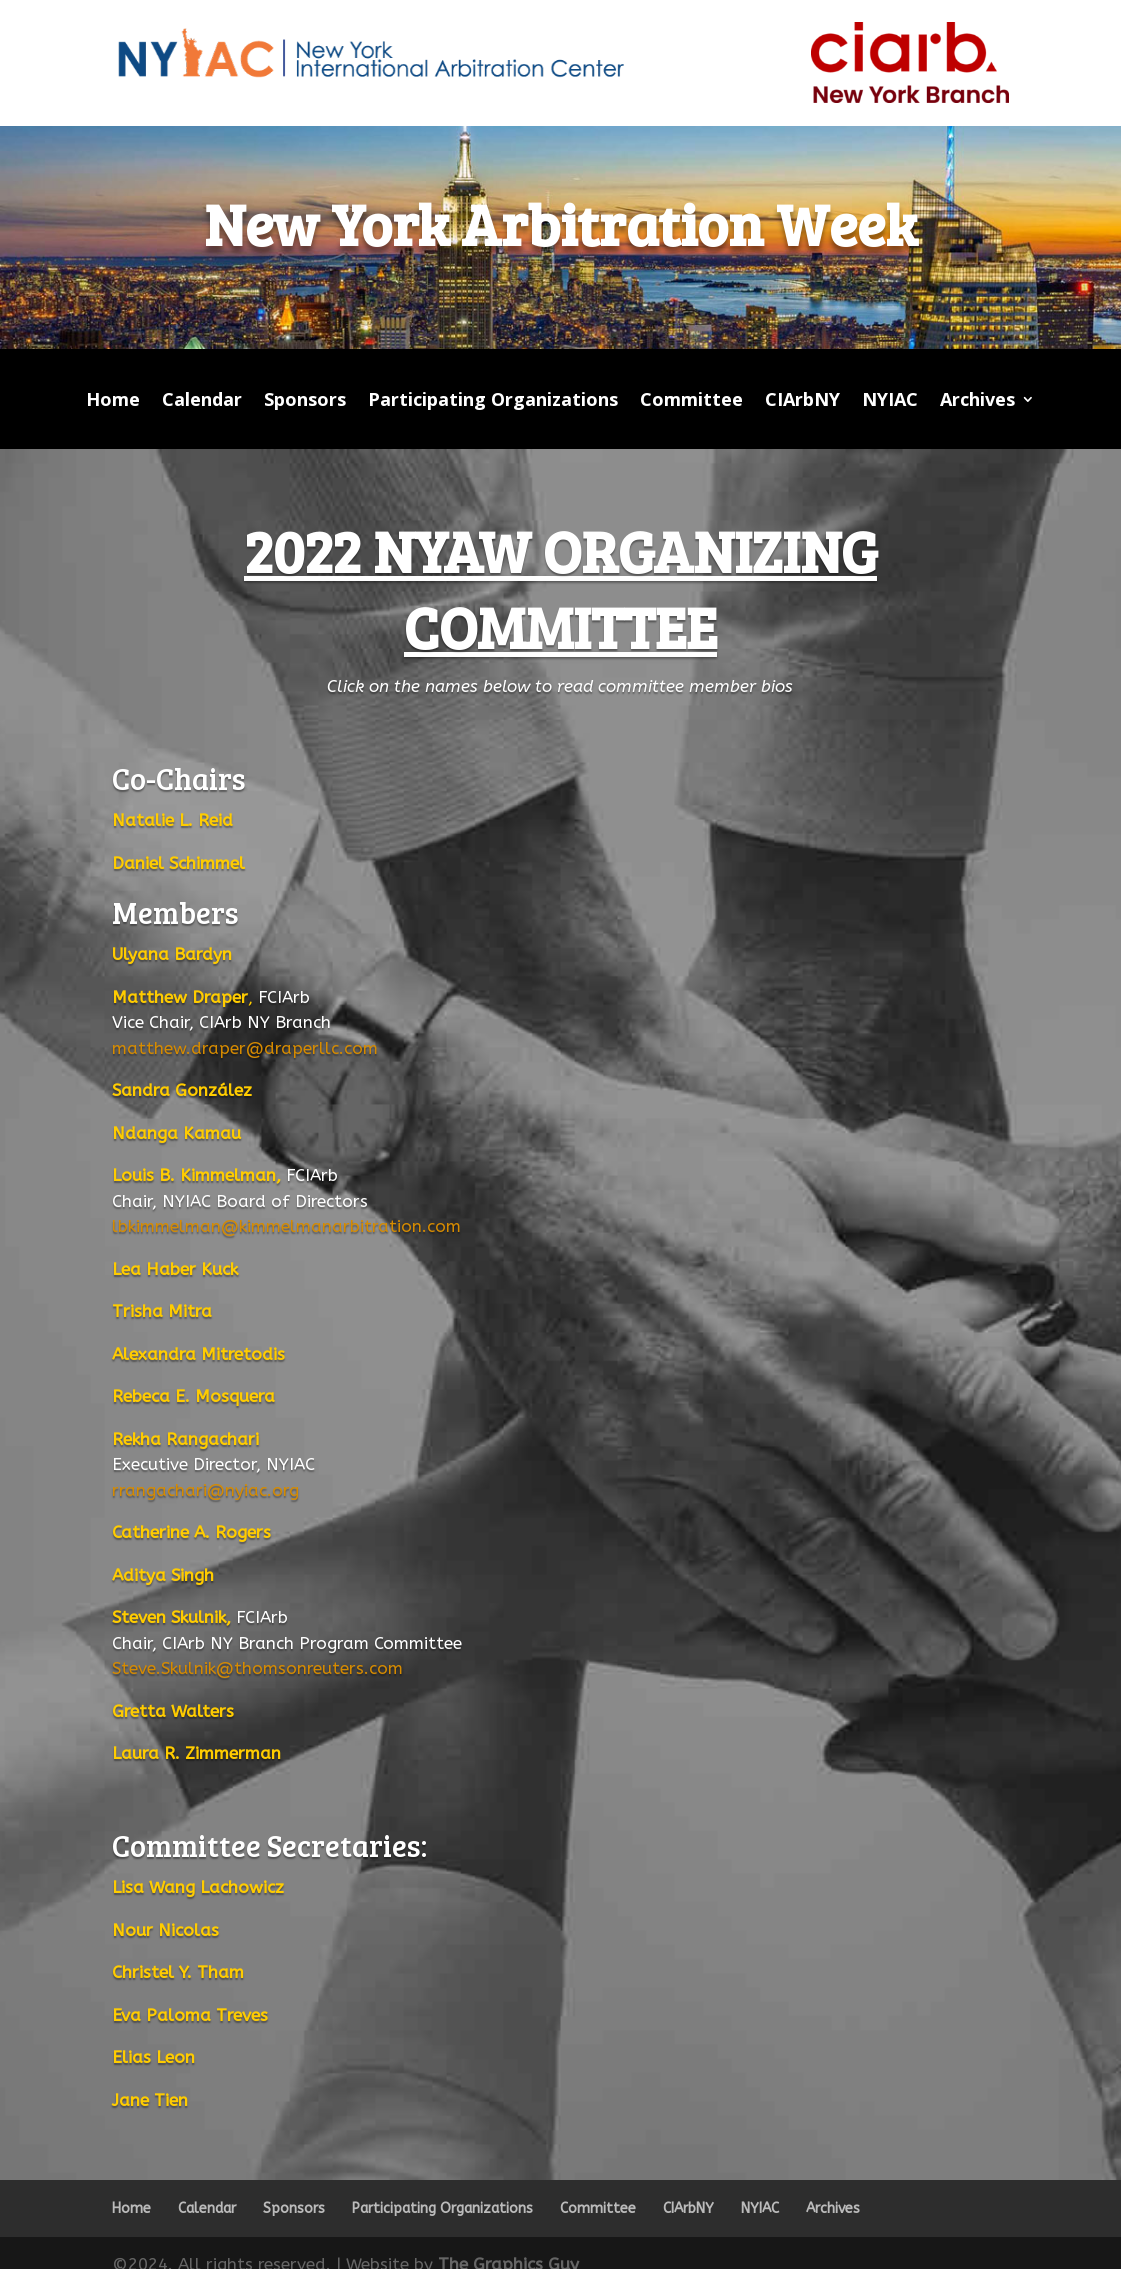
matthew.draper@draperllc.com (245, 1048)
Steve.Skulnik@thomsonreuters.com (257, 1668)
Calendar (202, 401)
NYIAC (890, 401)
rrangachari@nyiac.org (205, 1490)
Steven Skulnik (169, 1617)
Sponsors (305, 401)
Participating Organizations (493, 401)
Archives (977, 401)
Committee (691, 401)
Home (113, 401)
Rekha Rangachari (185, 1439)
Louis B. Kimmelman (194, 1175)
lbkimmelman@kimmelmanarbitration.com (286, 1226)
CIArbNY (802, 401)
